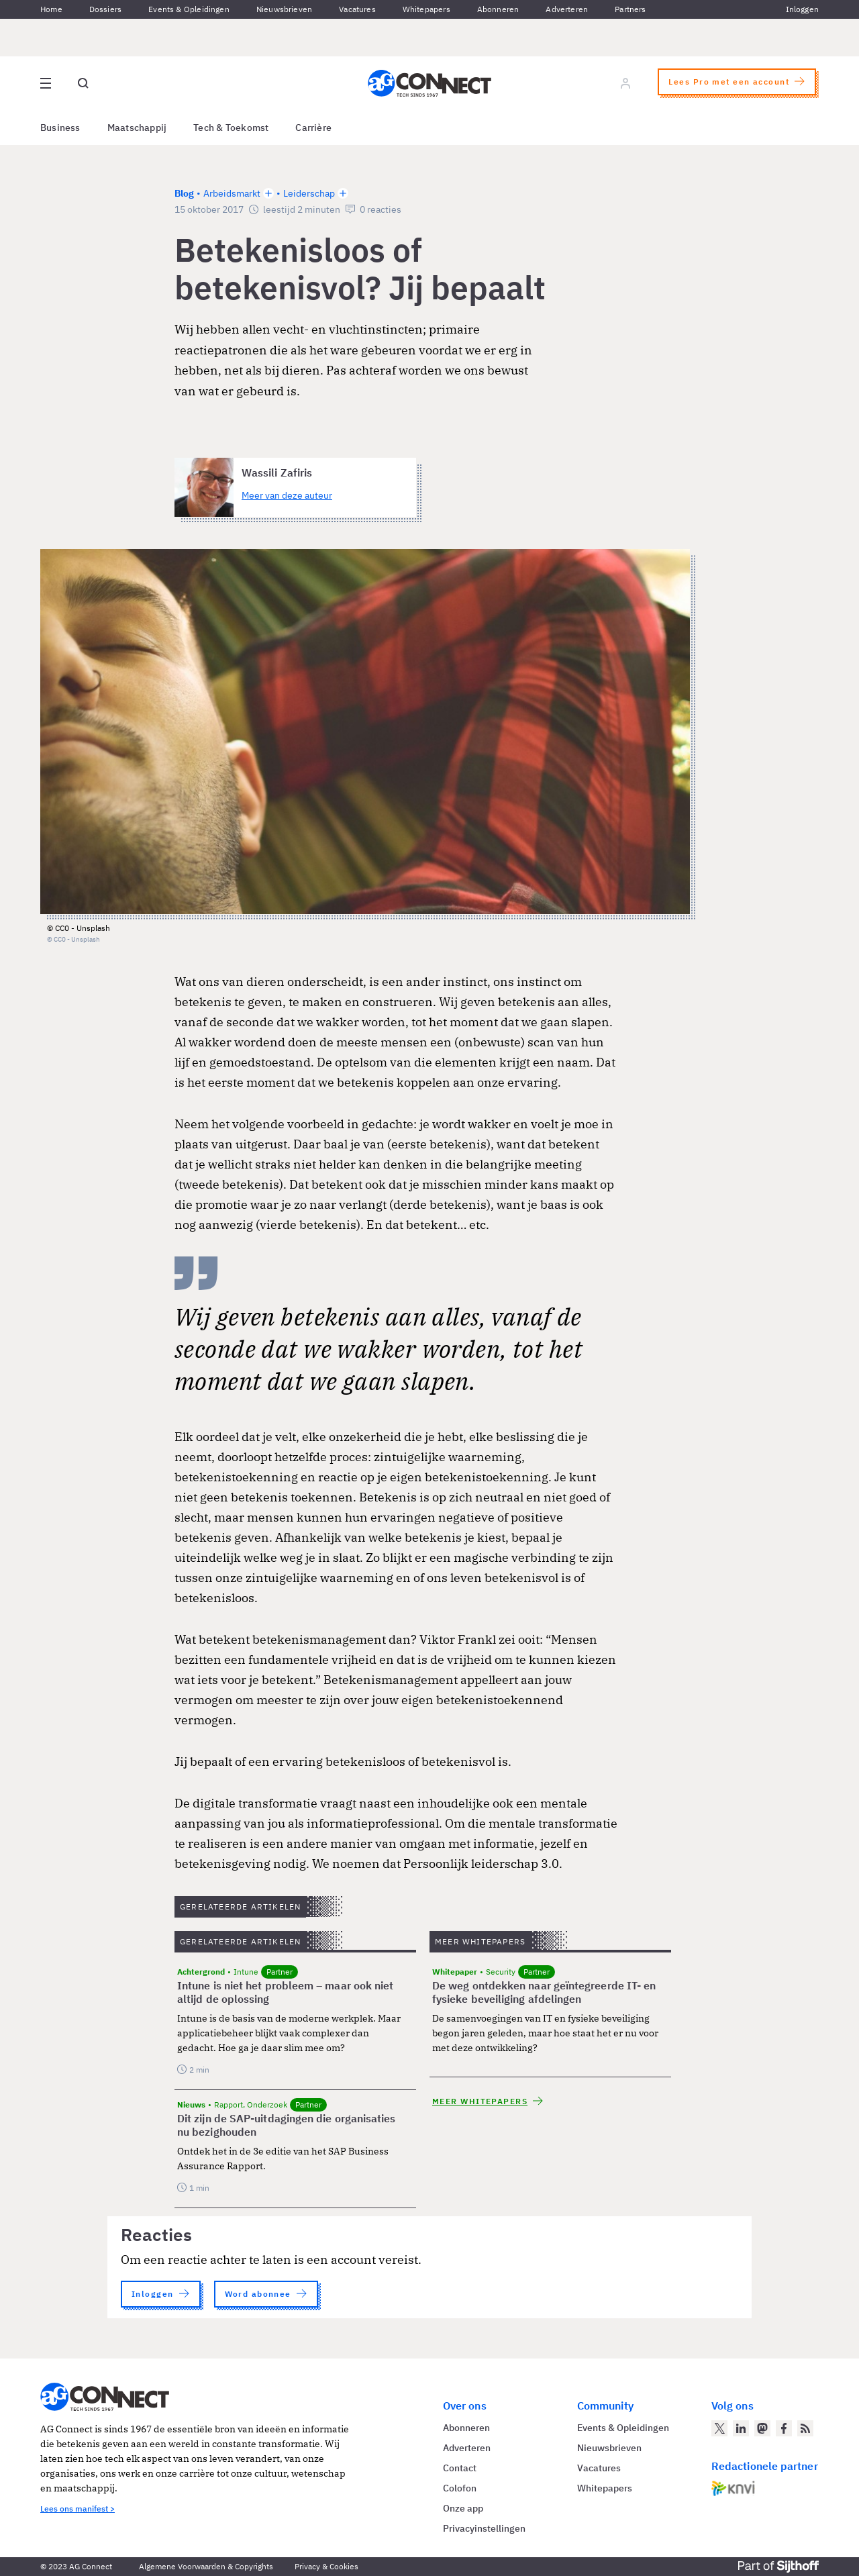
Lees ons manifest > (77, 2509)
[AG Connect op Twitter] (719, 2428)
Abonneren (498, 9)
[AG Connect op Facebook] (784, 2428)
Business (60, 127)
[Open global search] (83, 83)
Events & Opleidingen (189, 9)
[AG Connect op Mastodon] (762, 2428)
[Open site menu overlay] (45, 83)
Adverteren (567, 9)
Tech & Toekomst (230, 127)
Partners (630, 9)
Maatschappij (137, 127)
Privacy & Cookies (326, 2566)
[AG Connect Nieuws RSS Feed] (805, 2428)
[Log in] (625, 83)
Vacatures (357, 9)
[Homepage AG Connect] (429, 83)
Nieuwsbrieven (284, 9)
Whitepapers (426, 9)
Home (51, 9)
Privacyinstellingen (484, 2528)
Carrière (313, 127)
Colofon (459, 2488)
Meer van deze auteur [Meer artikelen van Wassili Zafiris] (287, 495)
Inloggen (802, 9)
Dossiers (105, 9)
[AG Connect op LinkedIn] (741, 2428)
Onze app (463, 2508)
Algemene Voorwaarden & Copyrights (206, 2566)
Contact (459, 2468)
